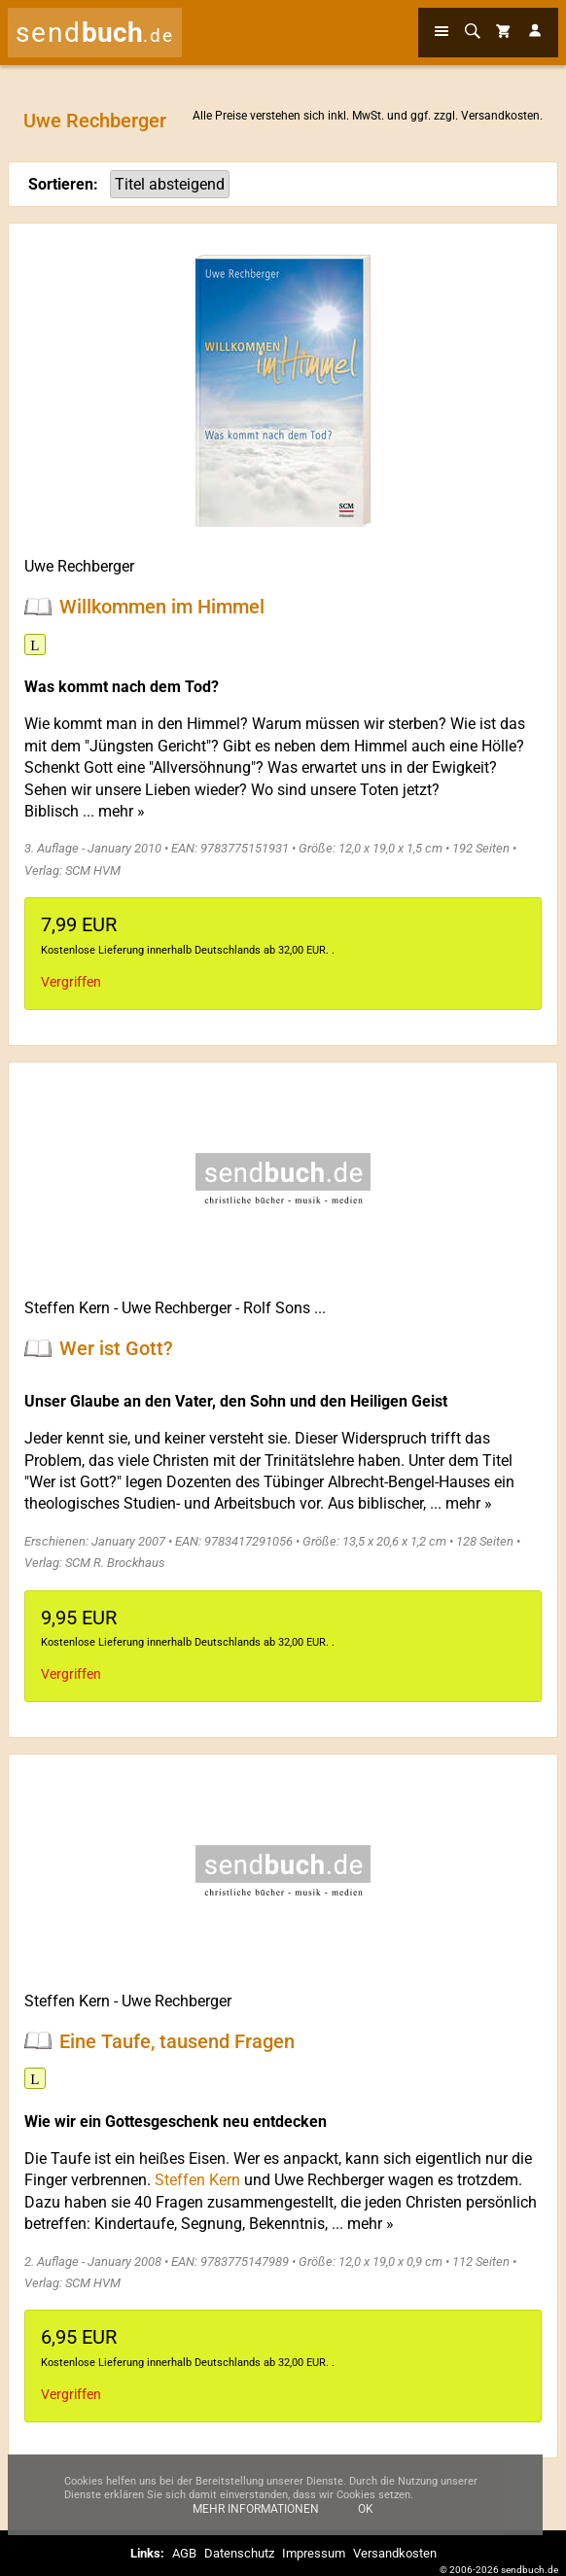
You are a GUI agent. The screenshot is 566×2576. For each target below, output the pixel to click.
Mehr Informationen (256, 2522)
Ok (365, 2522)
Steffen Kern (67, 1308)
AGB (184, 2553)
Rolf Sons (276, 1308)
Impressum (313, 2553)
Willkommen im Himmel (162, 606)
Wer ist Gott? (116, 1348)
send (95, 33)
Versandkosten (500, 115)
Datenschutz (239, 2553)
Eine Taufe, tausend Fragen (177, 2040)
